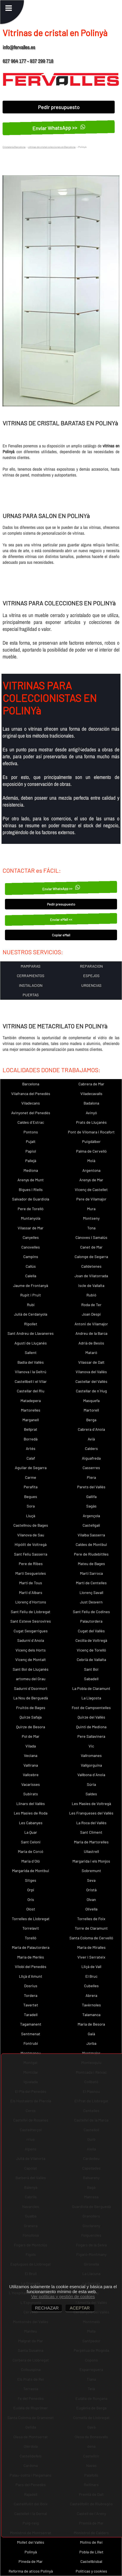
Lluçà (30, 1515)
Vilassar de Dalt (91, 1362)
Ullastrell (91, 1851)
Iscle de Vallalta (91, 1285)
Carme (30, 1477)
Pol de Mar (30, 1736)
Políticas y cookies (91, 2571)
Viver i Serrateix (91, 1957)
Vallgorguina (91, 1765)
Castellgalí (91, 1525)
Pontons (30, 1132)
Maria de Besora (91, 2024)
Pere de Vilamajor (91, 1199)
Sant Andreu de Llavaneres (31, 1333)
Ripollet (30, 1323)
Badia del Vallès (30, 1362)
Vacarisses (30, 1784)
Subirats (30, 1793)
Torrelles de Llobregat (31, 1918)
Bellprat (30, 1429)
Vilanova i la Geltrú (30, 1371)
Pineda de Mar (31, 2561)
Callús (31, 1266)
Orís (30, 1899)
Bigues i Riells (31, 1189)
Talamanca (91, 2014)
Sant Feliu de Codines (91, 1611)
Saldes (91, 1793)
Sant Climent (91, 1832)
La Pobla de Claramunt (91, 1688)
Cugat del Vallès (91, 1630)
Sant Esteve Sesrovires (30, 1621)
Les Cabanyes (30, 1822)
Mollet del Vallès (30, 2542)
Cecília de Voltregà (91, 1640)
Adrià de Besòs (91, 1343)
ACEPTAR (80, 2308)
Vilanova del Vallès (91, 1371)
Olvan (91, 1899)
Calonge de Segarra (91, 1256)
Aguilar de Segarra (31, 1467)
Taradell (31, 2014)
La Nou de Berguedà (30, 1697)
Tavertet (30, 2005)
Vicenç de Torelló (91, 1650)
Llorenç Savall (91, 1592)
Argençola (91, 1515)
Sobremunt (91, 1870)
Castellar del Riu (30, 1390)
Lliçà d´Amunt (30, 1976)
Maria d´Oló (30, 1861)
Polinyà (31, 2551)
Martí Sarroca (91, 1573)
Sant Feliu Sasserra (30, 1554)
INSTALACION (30, 985)
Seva (91, 1880)
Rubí (30, 1304)
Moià (91, 1160)
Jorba (91, 2043)
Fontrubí (30, 2043)
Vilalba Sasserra (91, 1534)
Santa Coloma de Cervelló (91, 1937)
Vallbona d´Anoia (91, 1774)
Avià (91, 1439)
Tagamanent (30, 2024)
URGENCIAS (91, 985)
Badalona (91, 1103)
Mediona (30, 1170)
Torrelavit (30, 1928)
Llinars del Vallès (30, 1803)
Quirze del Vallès (91, 1717)
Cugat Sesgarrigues (31, 1630)
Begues (30, 1496)
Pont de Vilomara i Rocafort (91, 1132)
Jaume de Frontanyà (30, 1285)
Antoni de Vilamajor (91, 1323)
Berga (91, 1419)
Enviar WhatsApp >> (58, 127)
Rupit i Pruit (30, 1295)
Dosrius (30, 1985)
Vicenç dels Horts (31, 1650)
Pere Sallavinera (91, 1736)
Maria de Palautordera (30, 1947)
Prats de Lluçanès (91, 1122)
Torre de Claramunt (91, 1928)
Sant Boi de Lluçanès (30, 1669)
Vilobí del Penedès (30, 1966)
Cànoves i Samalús (91, 1237)
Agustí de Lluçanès (30, 1343)
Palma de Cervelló (91, 1151)
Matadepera (30, 1400)
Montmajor (91, 2053)
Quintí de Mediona (91, 1726)
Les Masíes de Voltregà (91, 1803)
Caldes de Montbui (91, 1544)
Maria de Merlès (30, 1957)
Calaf (31, 1458)
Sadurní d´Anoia (30, 1640)
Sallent (31, 1352)
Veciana (30, 1755)
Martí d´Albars (30, 1592)
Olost (30, 1909)
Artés (30, 1448)
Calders (91, 1448)
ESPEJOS (91, 975)
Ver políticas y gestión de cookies (63, 2296)
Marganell (30, 1419)
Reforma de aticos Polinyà (31, 2571)
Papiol (30, 1151)
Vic (91, 1746)
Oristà (91, 1889)
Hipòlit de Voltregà (31, 1544)
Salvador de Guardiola (30, 1199)
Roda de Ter (91, 1304)
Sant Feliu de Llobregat (30, 1611)
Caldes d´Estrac (30, 1122)
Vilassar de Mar (31, 1227)
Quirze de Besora (30, 1726)
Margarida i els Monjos (91, 1861)
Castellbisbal (91, 2561)
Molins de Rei (91, 2542)
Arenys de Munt (30, 1179)
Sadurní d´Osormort (30, 1688)
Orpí (30, 1889)
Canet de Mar (91, 1247)
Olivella (91, 1909)
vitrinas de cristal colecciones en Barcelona (51, 146)
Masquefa (91, 1400)
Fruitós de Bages (30, 1707)
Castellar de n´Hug (91, 1390)
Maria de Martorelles (91, 1842)
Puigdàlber (91, 1141)
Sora (31, 1506)
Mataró (91, 1352)
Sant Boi (91, 1669)
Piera (91, 1477)
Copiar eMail (61, 935)
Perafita (31, 1486)
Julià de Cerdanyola (30, 1314)
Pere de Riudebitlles (91, 1554)
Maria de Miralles (91, 1947)
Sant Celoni (31, 1842)
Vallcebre (31, 1774)
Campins (30, 1256)
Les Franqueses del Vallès (91, 1813)
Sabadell (91, 1678)
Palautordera (91, 1621)
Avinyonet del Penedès (30, 1112)
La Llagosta (91, 1697)
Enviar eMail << (61, 919)
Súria (91, 1784)
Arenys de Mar (91, 1179)
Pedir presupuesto (59, 107)
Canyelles (31, 1237)
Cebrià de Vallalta (91, 1659)
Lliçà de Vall (91, 1966)
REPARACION (91, 966)
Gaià (91, 2033)
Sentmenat (30, 2033)
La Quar (30, 1832)
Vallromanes (91, 1755)
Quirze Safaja (31, 1717)
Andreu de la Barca (91, 1333)
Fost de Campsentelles (91, 1707)
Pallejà (30, 1160)
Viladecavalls (91, 1093)
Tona (91, 1227)
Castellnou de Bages (30, 1525)
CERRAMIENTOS (30, 975)
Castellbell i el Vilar (31, 1381)
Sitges (30, 1880)
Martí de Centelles (91, 1582)
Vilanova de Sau (30, 1534)
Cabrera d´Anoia (91, 1429)
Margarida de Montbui (30, 1870)
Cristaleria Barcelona (14, 146)
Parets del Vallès (91, 1486)
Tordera (30, 1995)
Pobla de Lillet (91, 2551)
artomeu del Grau (30, 1678)
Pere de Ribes (31, 1563)
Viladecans (30, 1103)
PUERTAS (31, 994)
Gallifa (91, 1496)
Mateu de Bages (91, 1563)
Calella (30, 1275)
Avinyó (91, 1112)
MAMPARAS (31, 966)
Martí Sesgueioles (30, 1573)
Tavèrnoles (91, 2005)
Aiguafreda (91, 1458)
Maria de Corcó (30, 1851)
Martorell (91, 1410)
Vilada (30, 1746)
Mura (91, 1208)
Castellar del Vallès (91, 1381)
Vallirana (30, 1765)
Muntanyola (30, 1218)
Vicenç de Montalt (30, 1659)
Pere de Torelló (31, 1208)
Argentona (91, 1170)
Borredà (31, 1439)
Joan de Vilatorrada (91, 1275)
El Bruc (91, 1976)
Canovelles (30, 1247)
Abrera (91, 1995)
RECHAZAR (47, 2308)
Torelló (30, 1937)
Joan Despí (91, 1314)
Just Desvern (91, 1602)
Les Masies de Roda (30, 1813)
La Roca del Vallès (91, 1822)
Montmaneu (30, 2053)
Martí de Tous (30, 1582)
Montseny (91, 1218)
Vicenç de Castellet (91, 1189)
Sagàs (91, 1506)
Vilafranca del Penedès (30, 1093)
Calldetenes (91, 1266)
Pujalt (31, 1141)
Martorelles (30, 1410)
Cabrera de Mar (91, 1083)
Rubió (91, 1295)
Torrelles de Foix (91, 1918)
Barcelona (30, 1083)
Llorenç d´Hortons (30, 1602)
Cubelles (91, 1985)
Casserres (91, 1467)
